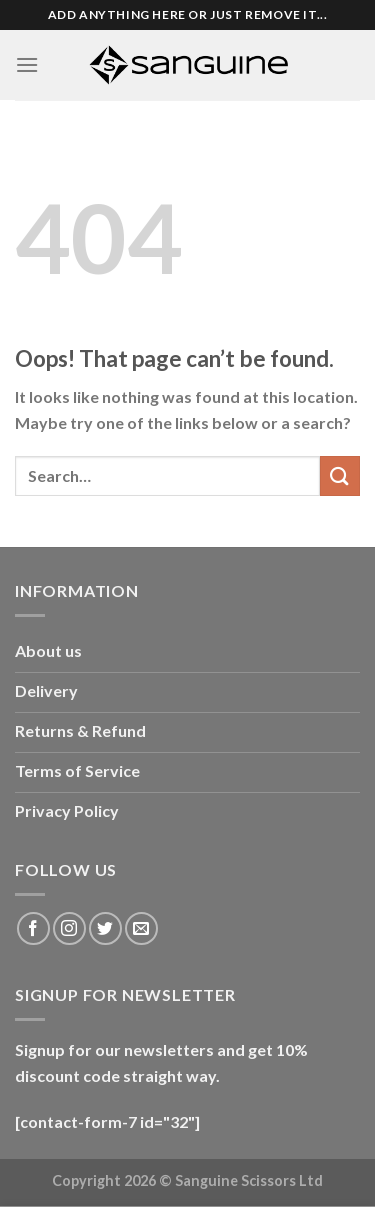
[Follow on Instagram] (69, 928)
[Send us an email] (141, 928)
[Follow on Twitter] (105, 928)
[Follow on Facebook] (33, 928)
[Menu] (27, 64)
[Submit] (340, 475)
